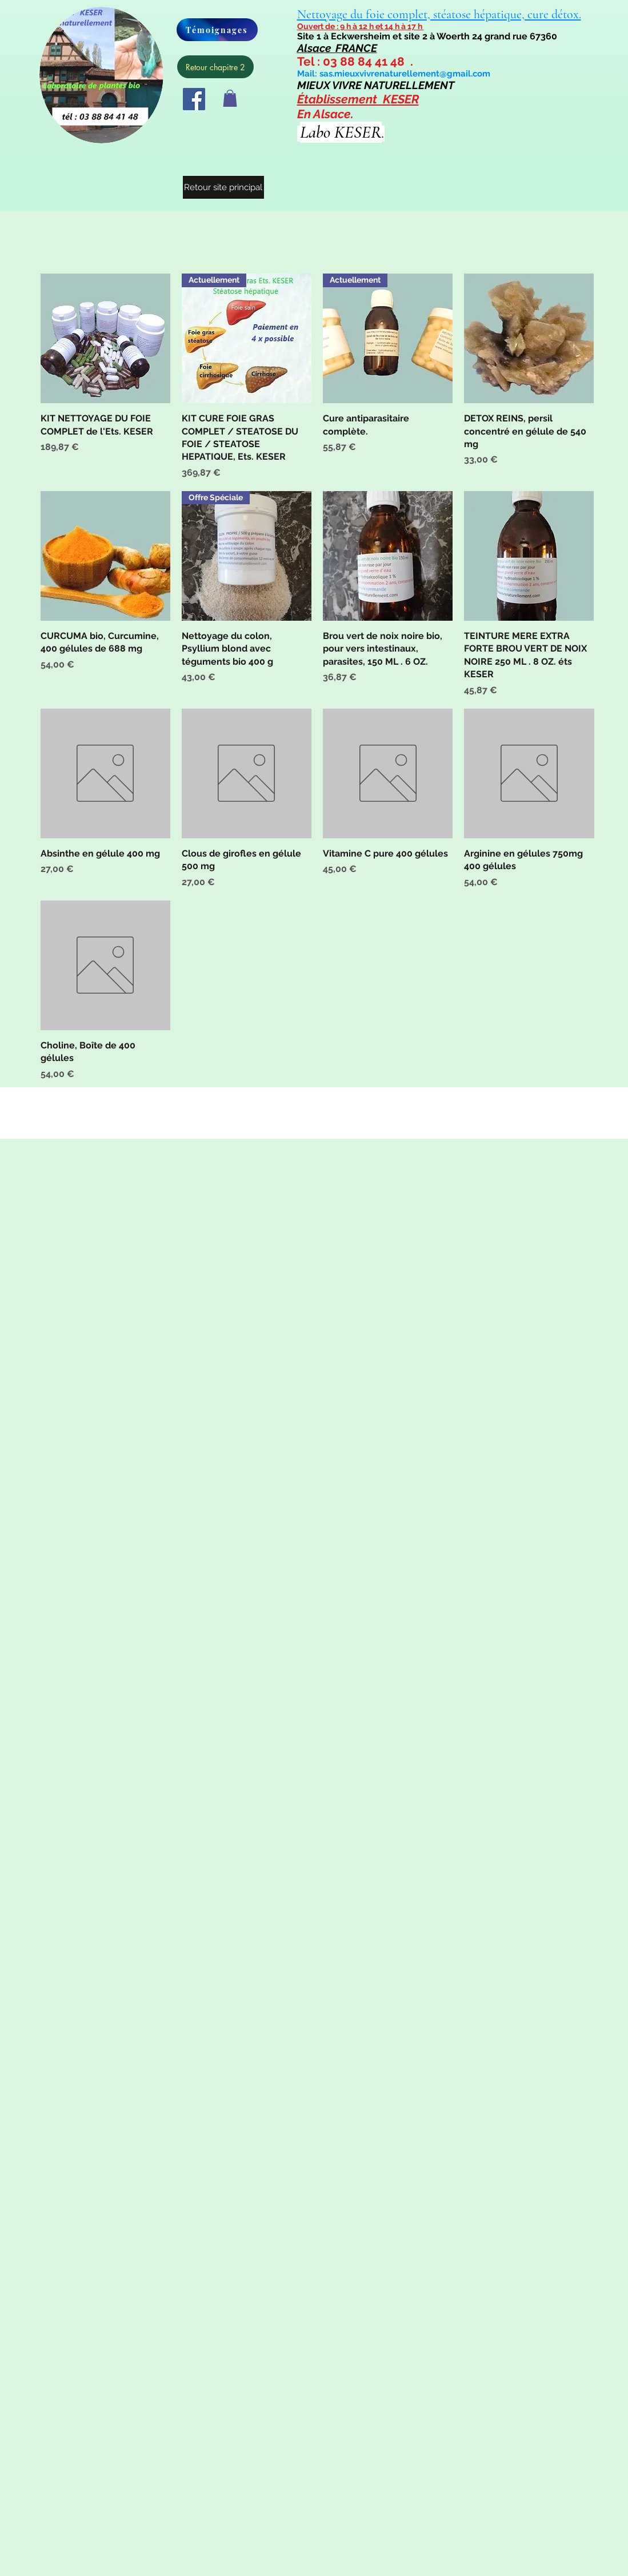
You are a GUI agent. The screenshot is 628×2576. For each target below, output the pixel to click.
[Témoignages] (217, 29)
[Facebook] (194, 99)
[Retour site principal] (223, 187)
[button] (230, 98)
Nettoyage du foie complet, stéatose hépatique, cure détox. (439, 14)
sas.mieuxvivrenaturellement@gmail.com (404, 74)
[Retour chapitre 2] (215, 66)
